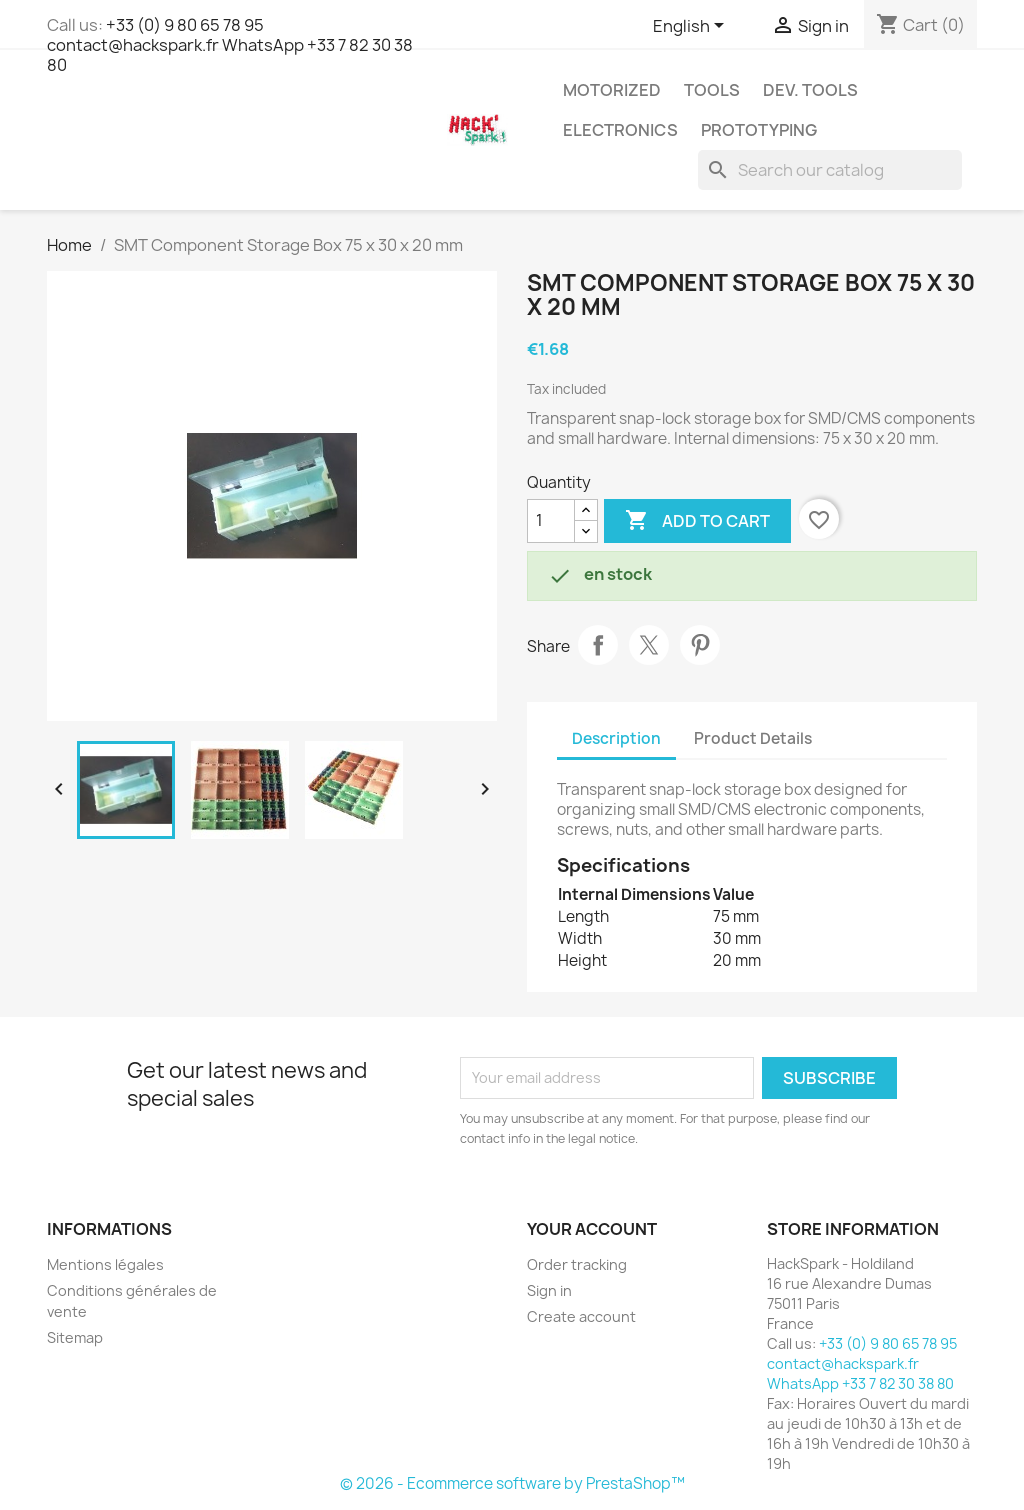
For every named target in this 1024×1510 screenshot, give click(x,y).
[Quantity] (551, 521)
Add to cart (697, 521)
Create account (581, 1316)
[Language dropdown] (692, 27)
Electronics (620, 130)
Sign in (549, 1290)
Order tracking (577, 1264)
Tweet (649, 645)
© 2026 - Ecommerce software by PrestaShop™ (512, 1483)
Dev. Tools (810, 90)
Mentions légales (105, 1264)
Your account (592, 1229)
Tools (712, 90)
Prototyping (759, 130)
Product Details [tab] (753, 738)
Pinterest (700, 645)
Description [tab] (616, 738)
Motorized (612, 90)
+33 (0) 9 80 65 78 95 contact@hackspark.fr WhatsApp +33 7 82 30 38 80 (230, 45)
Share (598, 645)
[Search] (830, 170)
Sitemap (75, 1337)
